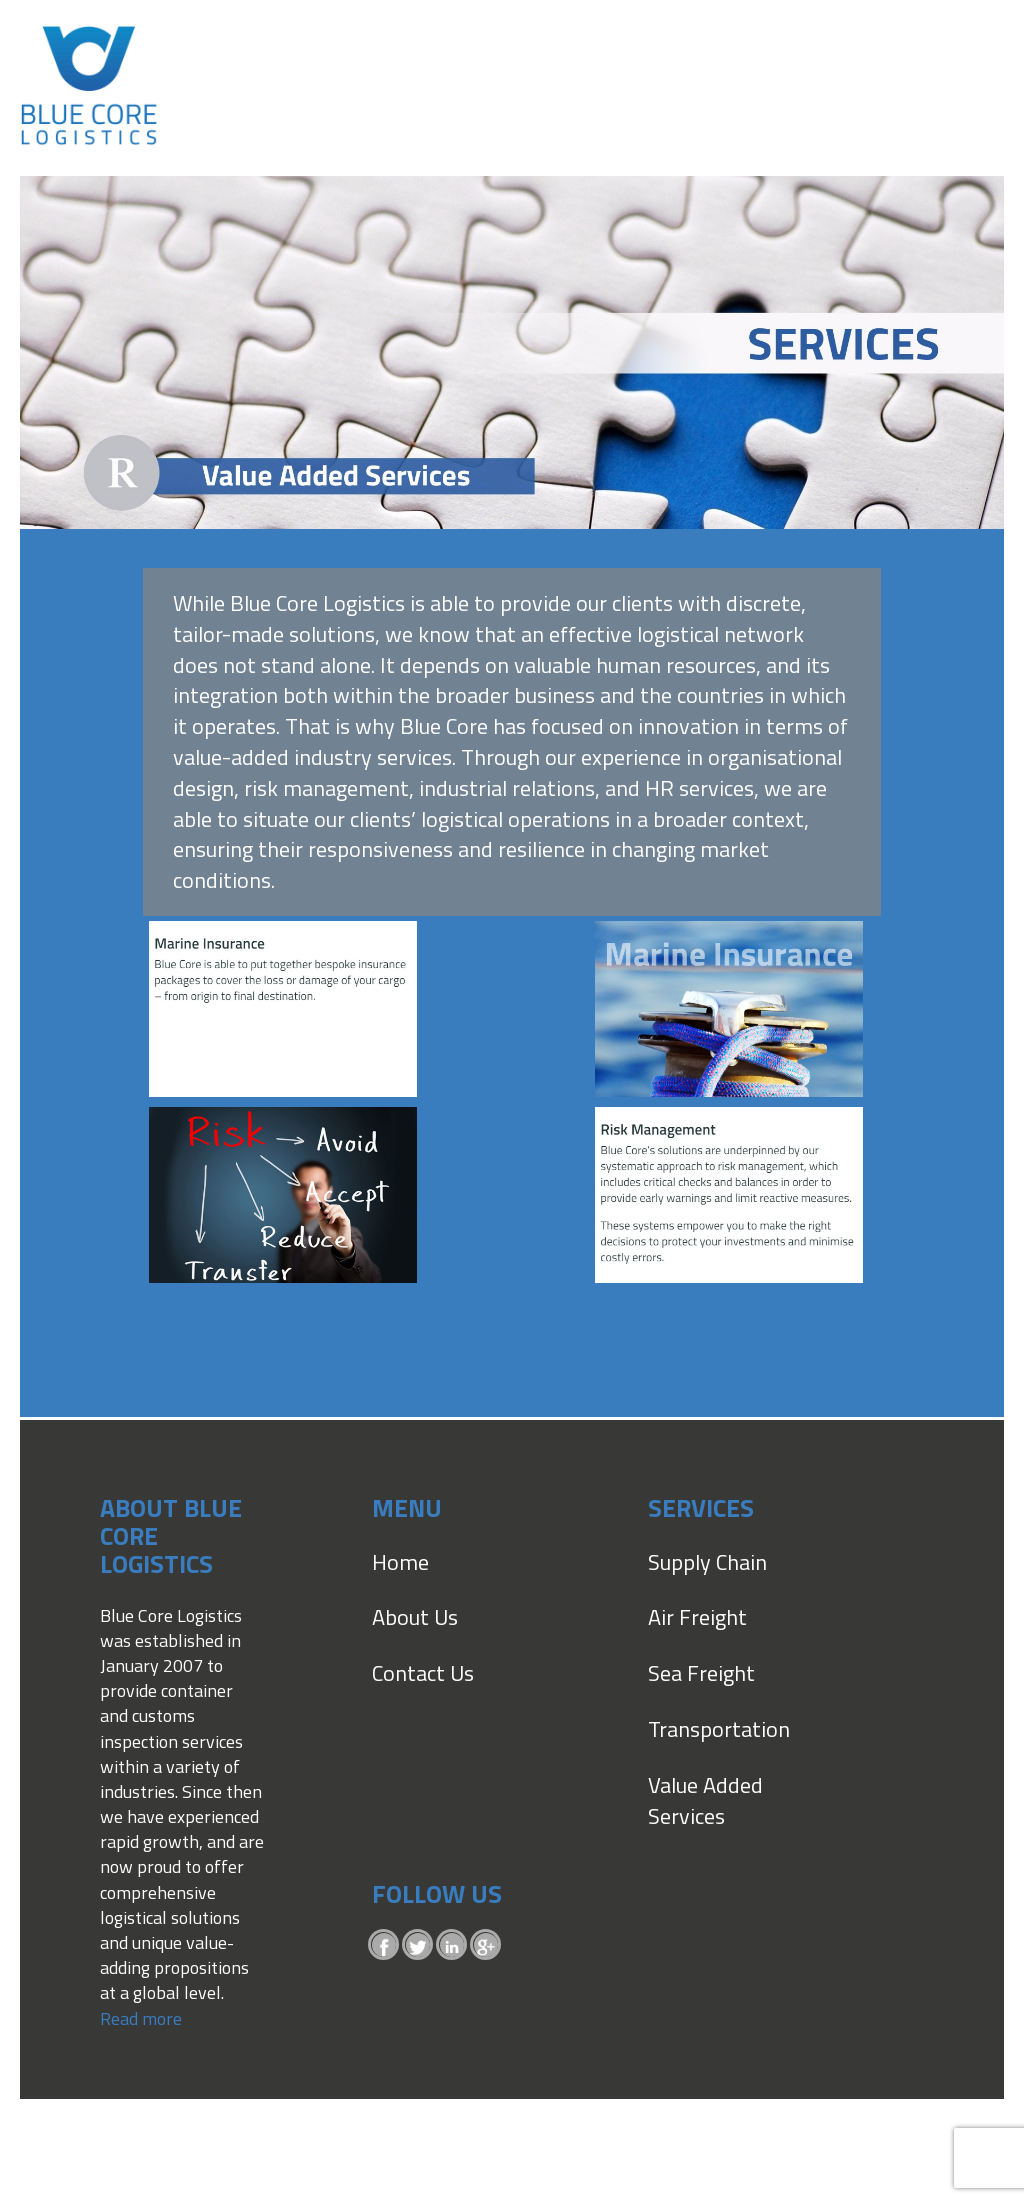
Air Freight (697, 1617)
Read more (141, 2018)
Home (400, 1562)
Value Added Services (705, 1800)
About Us (415, 1617)
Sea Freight (701, 1673)
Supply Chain (707, 1562)
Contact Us (423, 1673)
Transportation (719, 1729)
